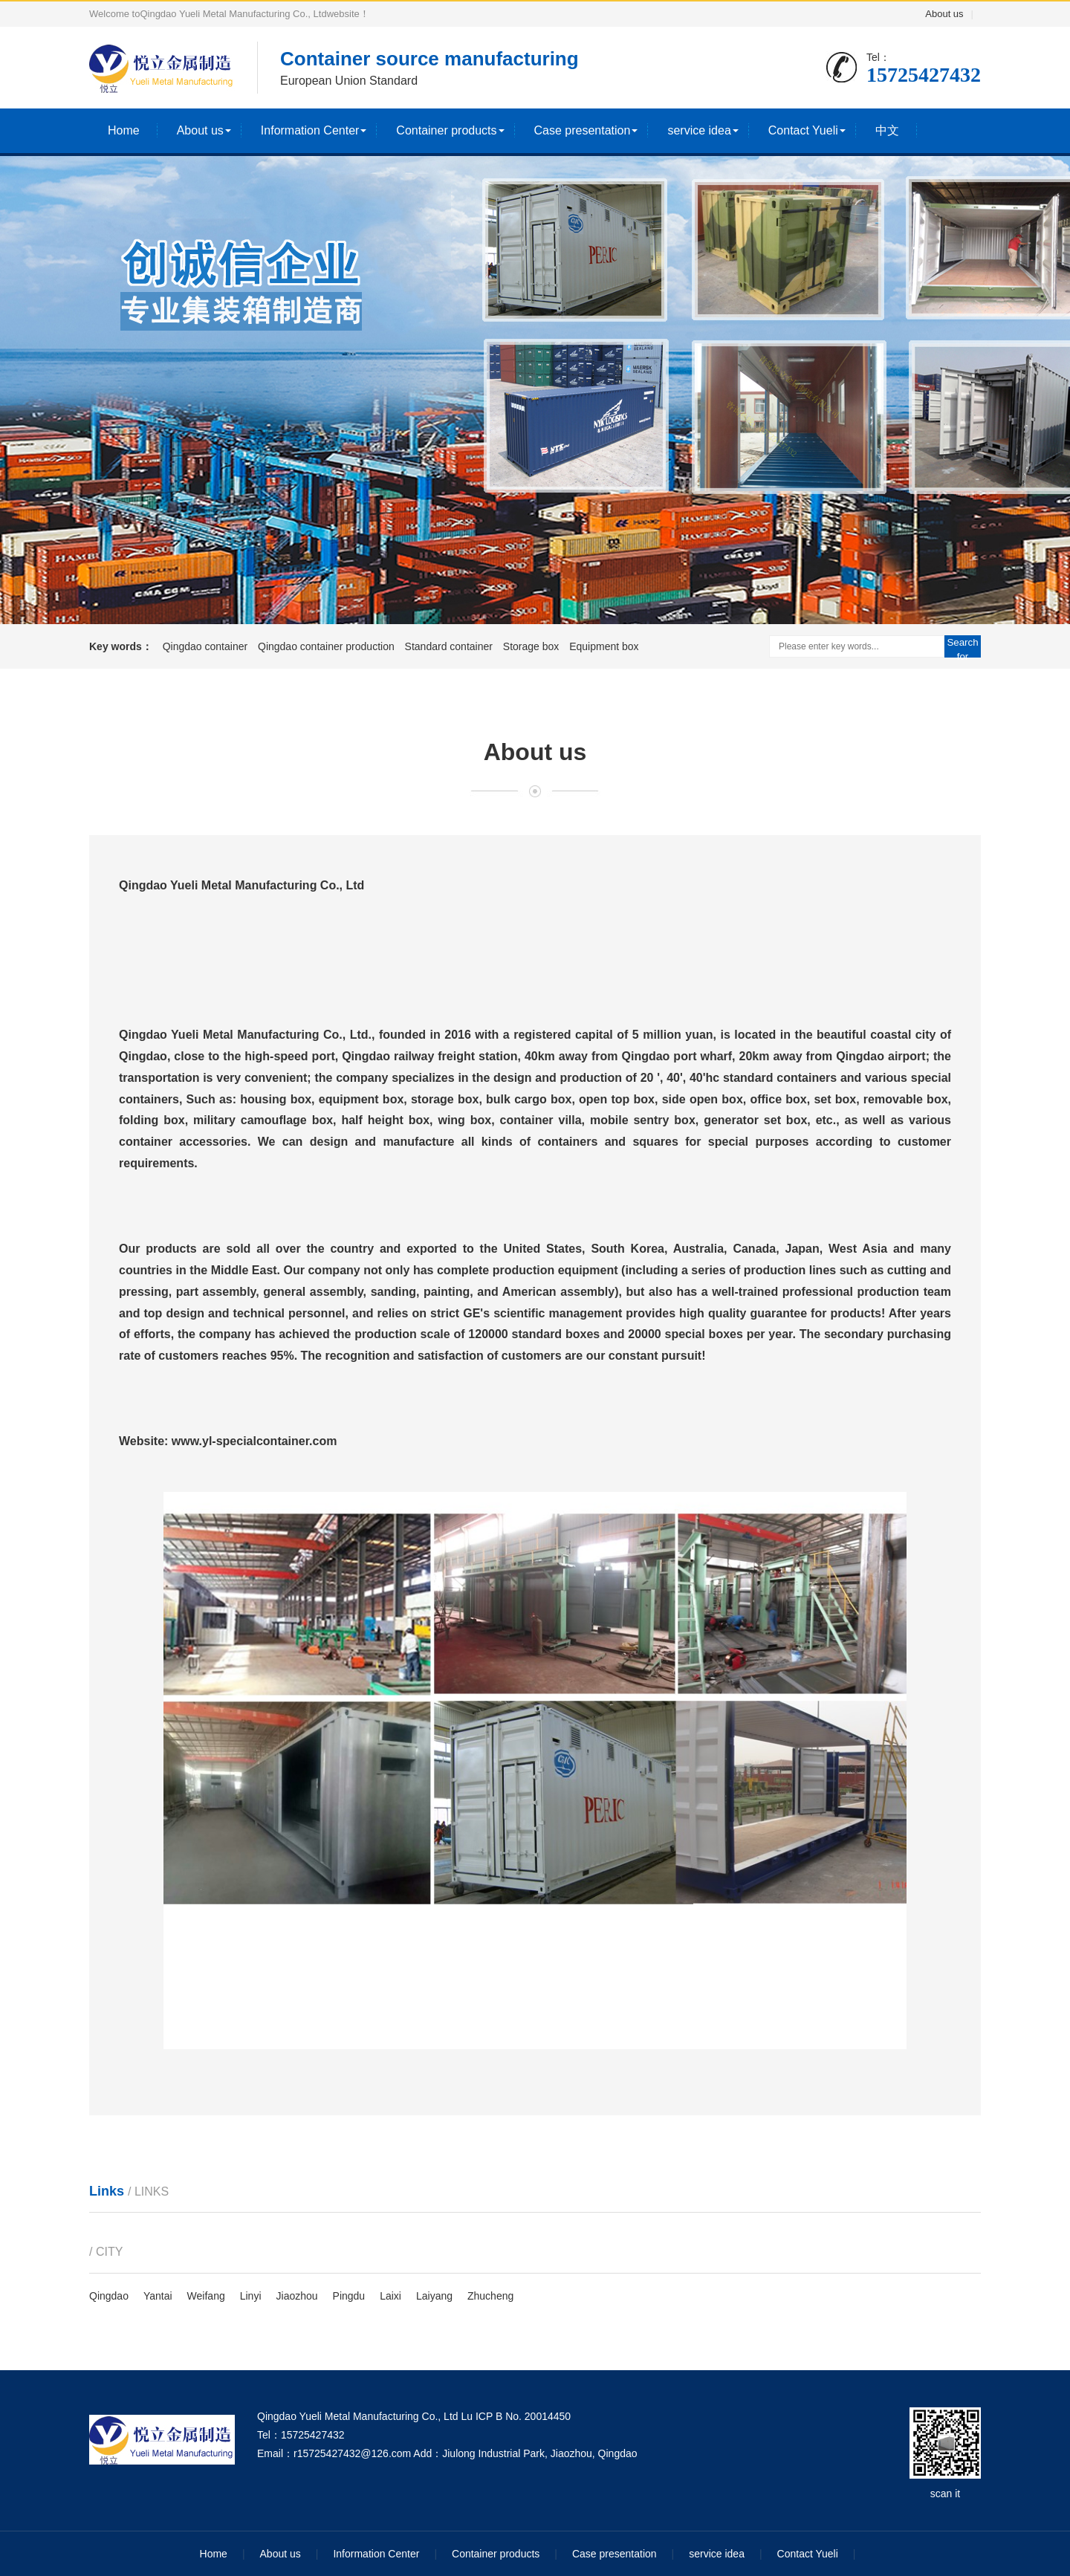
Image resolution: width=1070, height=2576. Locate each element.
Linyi (251, 2296)
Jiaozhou (297, 2296)
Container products (446, 130)
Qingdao (109, 2296)
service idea (698, 130)
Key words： (120, 646)
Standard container (450, 646)
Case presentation (582, 130)
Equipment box (603, 646)
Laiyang (434, 2296)
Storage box (532, 646)
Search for (962, 647)
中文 (887, 130)
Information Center (310, 130)
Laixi (390, 2296)
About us (944, 13)
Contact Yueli (803, 130)
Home (124, 130)
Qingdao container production (328, 646)
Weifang (206, 2296)
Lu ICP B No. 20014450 (516, 2416)
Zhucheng (490, 2296)
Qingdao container (206, 646)
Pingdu (349, 2296)
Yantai (157, 2296)
